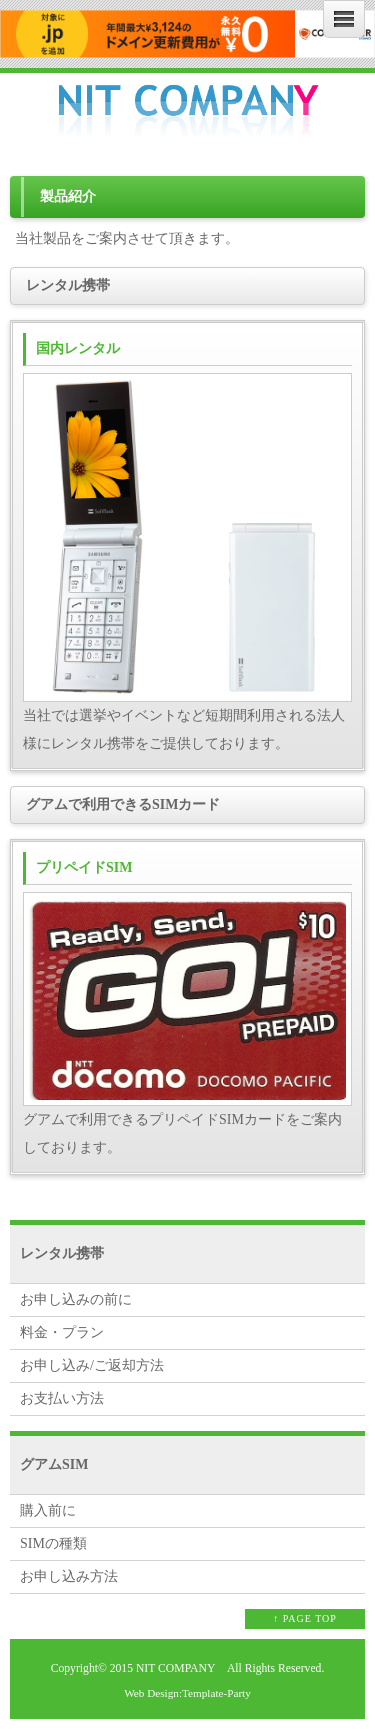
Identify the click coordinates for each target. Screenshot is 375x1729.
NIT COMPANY (175, 1668)
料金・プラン (62, 1332)
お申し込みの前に (76, 1299)
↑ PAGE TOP (305, 1618)
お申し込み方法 (69, 1576)
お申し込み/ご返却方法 (92, 1365)
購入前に (48, 1510)
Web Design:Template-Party (187, 1693)
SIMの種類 (53, 1543)
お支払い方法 (62, 1398)
